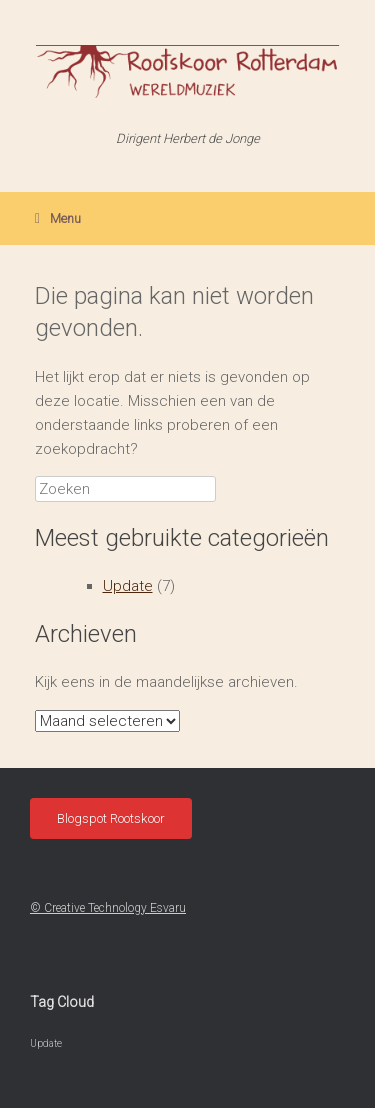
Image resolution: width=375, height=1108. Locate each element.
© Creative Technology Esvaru (108, 908)
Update (128, 586)
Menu (58, 218)
